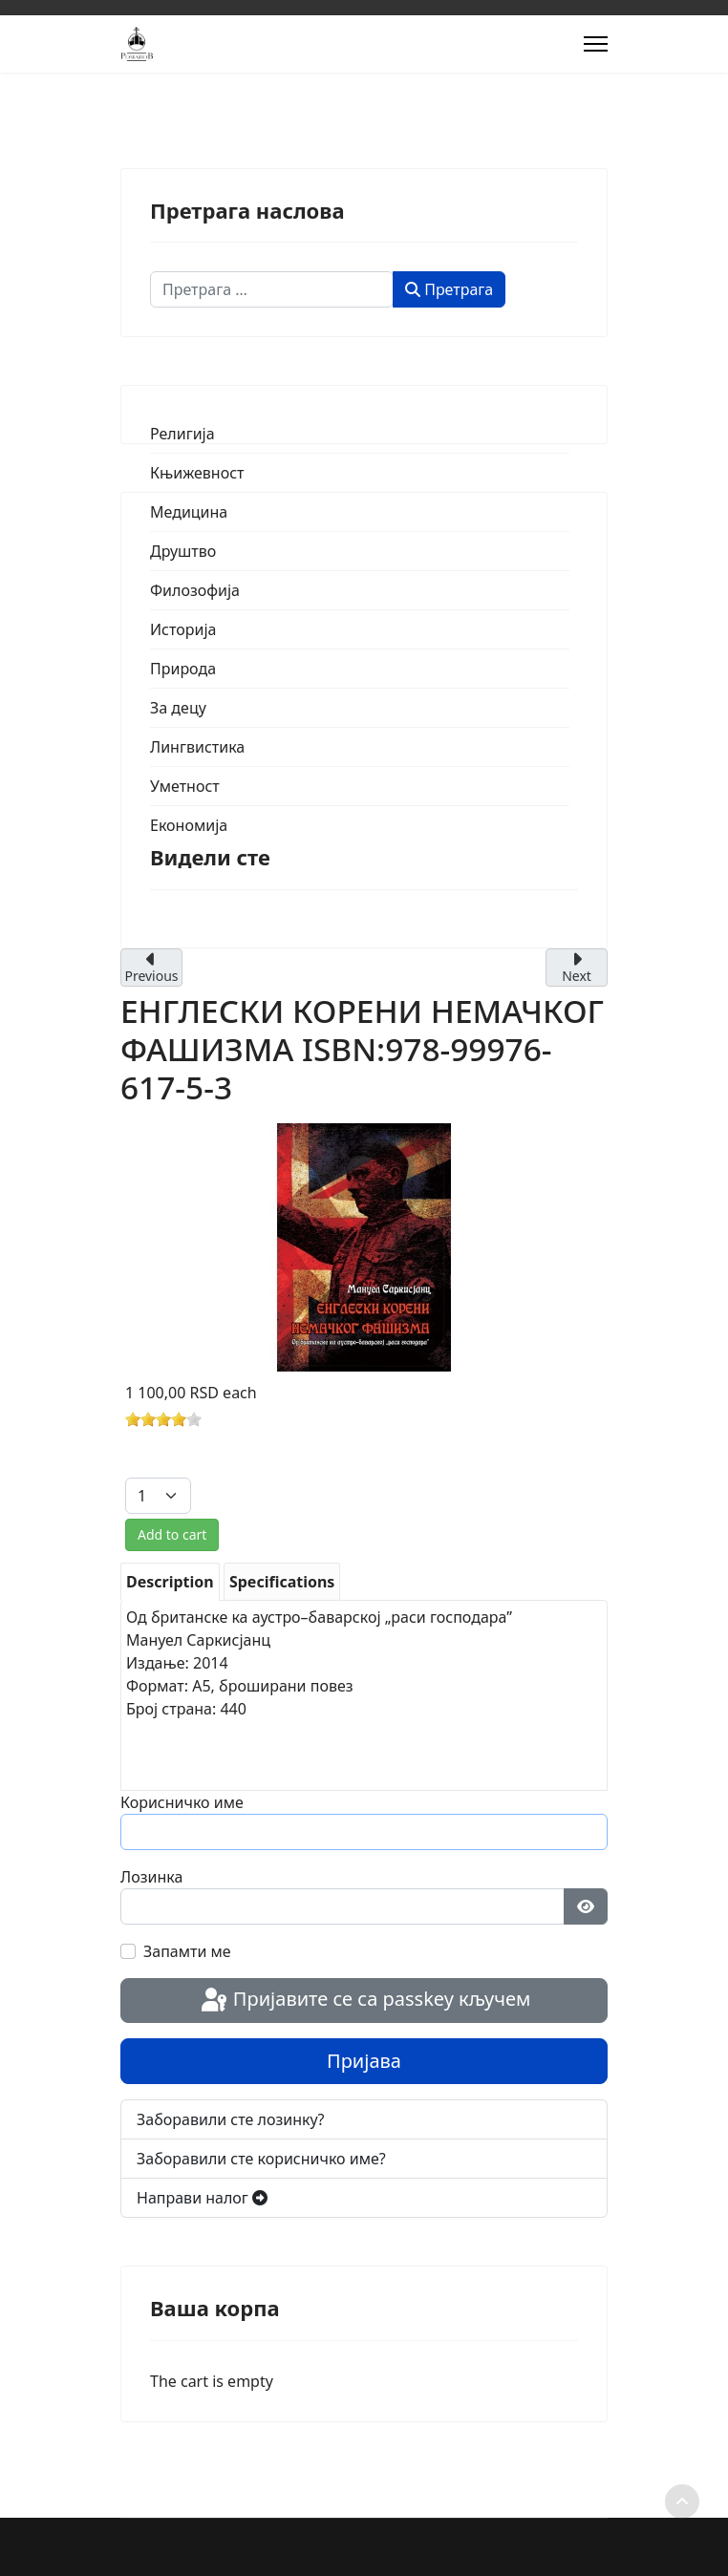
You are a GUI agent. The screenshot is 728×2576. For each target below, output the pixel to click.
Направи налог (202, 2197)
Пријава (364, 2061)
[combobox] (272, 289)
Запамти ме (187, 1951)
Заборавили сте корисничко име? (261, 2158)
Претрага (449, 289)
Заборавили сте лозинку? (231, 2119)
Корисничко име (182, 1802)
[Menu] (596, 44)
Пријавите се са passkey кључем (364, 2001)
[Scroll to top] (682, 2501)
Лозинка (151, 1876)
